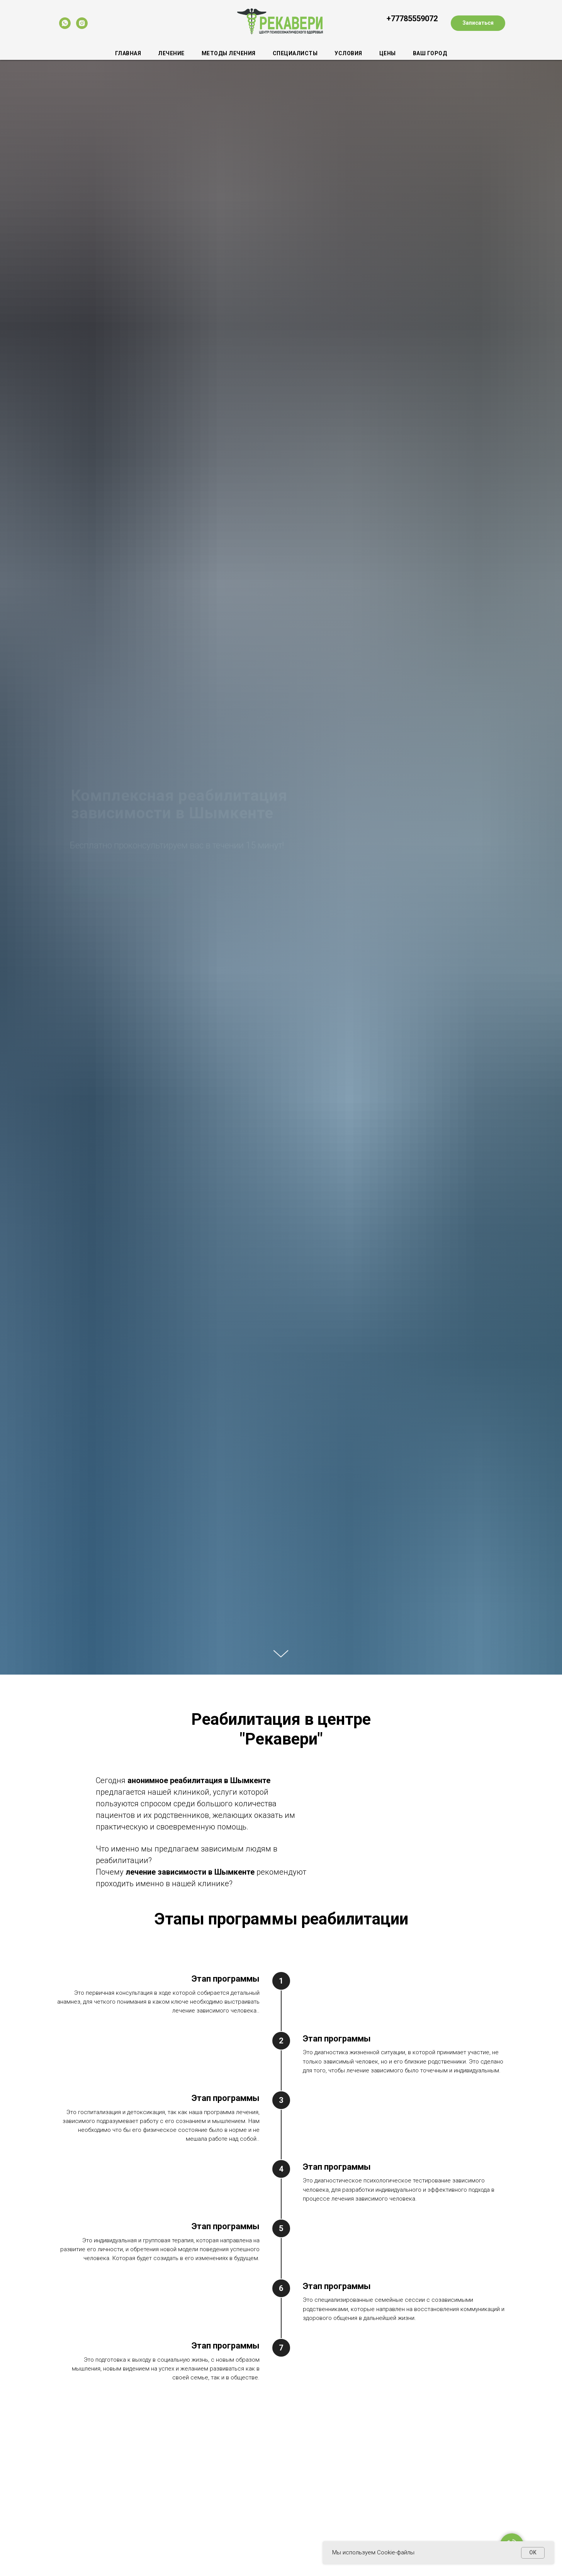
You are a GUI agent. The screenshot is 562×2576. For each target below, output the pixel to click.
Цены (387, 53)
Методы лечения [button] (229, 53)
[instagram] (82, 23)
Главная (128, 53)
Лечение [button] (171, 53)
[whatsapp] (65, 23)
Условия (348, 53)
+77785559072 (412, 18)
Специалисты (295, 53)
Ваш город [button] (430, 53)
